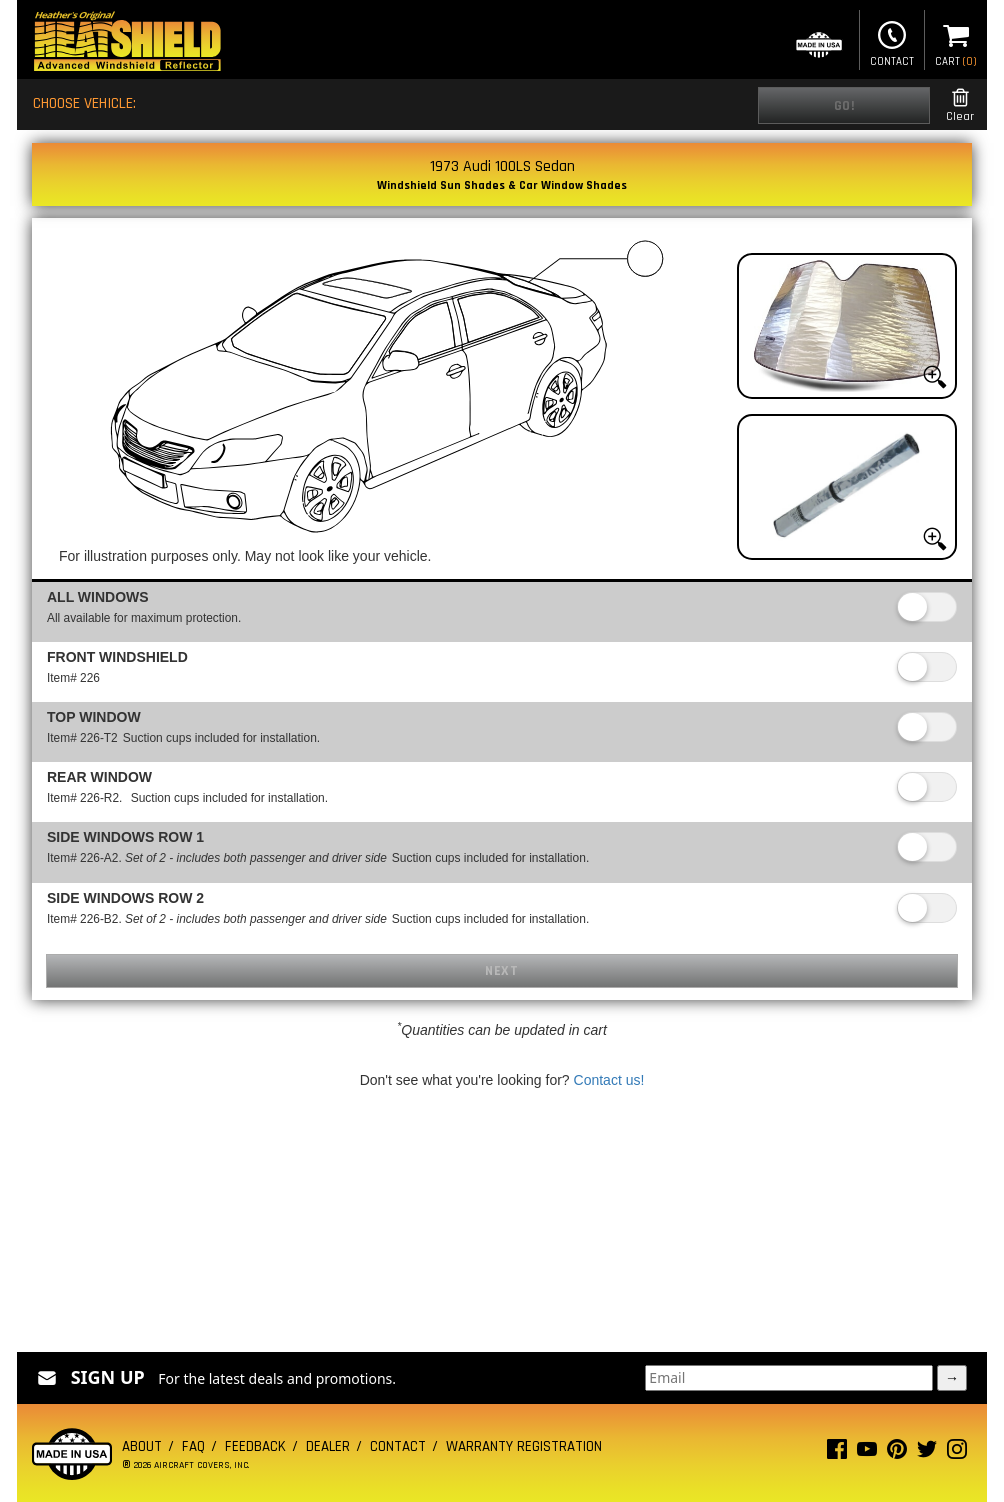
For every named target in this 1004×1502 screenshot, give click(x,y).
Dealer (328, 1446)
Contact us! (609, 1080)
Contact (892, 42)
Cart (956, 42)
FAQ (193, 1446)
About (142, 1446)
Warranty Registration (524, 1446)
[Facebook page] (837, 1453)
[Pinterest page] (897, 1453)
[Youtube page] (867, 1453)
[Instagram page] (957, 1453)
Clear (960, 105)
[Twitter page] (927, 1453)
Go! (844, 106)
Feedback (255, 1446)
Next (501, 971)
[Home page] (127, 43)
